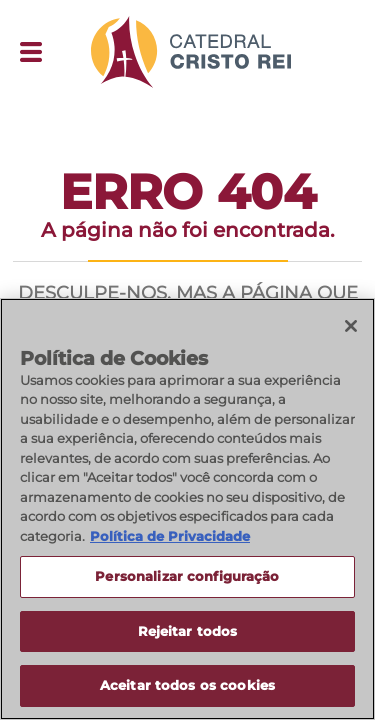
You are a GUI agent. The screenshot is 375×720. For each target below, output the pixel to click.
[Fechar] (351, 326)
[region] (187, 509)
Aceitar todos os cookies (187, 685)
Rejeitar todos (188, 631)
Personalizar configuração (187, 576)
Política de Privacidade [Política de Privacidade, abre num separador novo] (170, 536)
